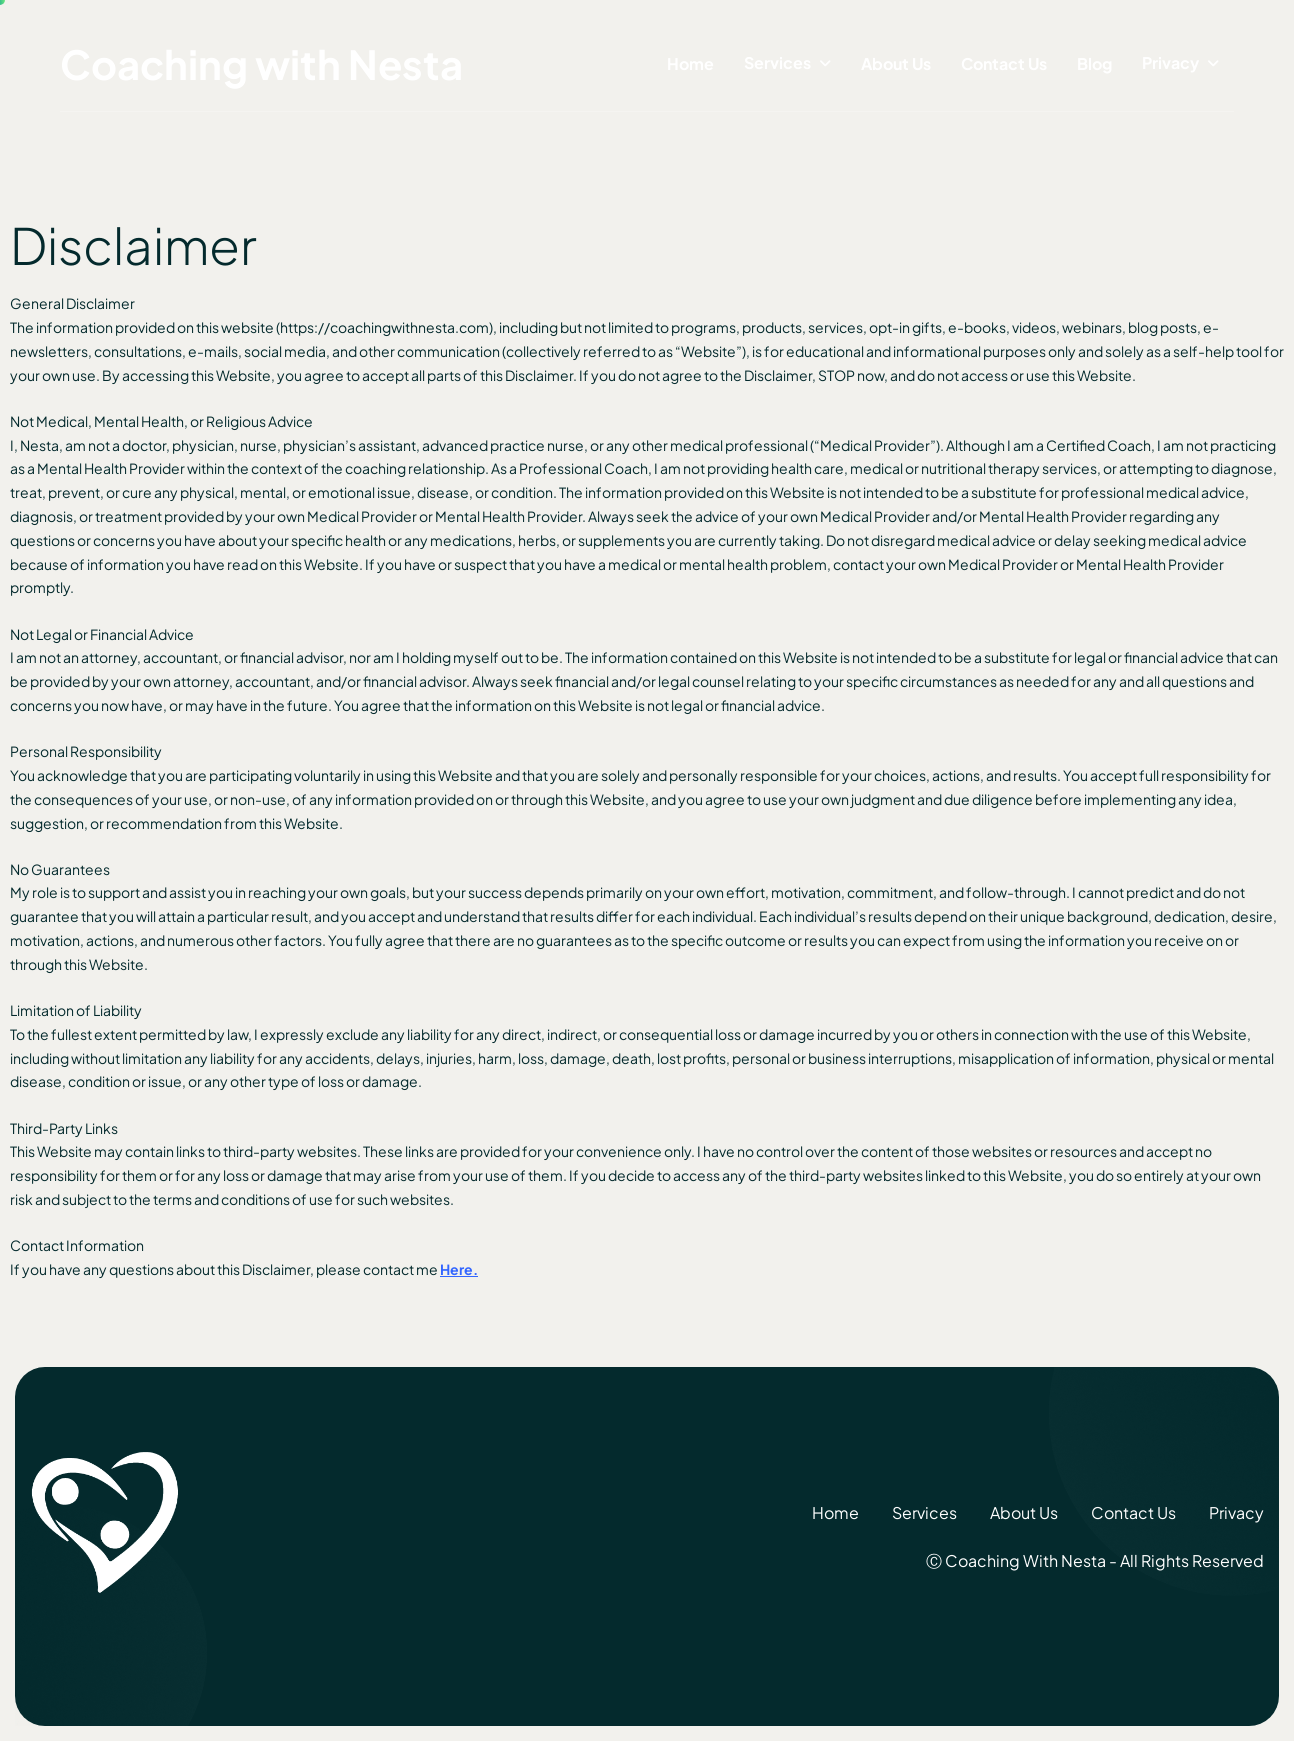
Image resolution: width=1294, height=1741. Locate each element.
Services (777, 62)
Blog (1094, 63)
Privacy (1170, 62)
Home (690, 63)
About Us (896, 63)
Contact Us (1004, 63)
